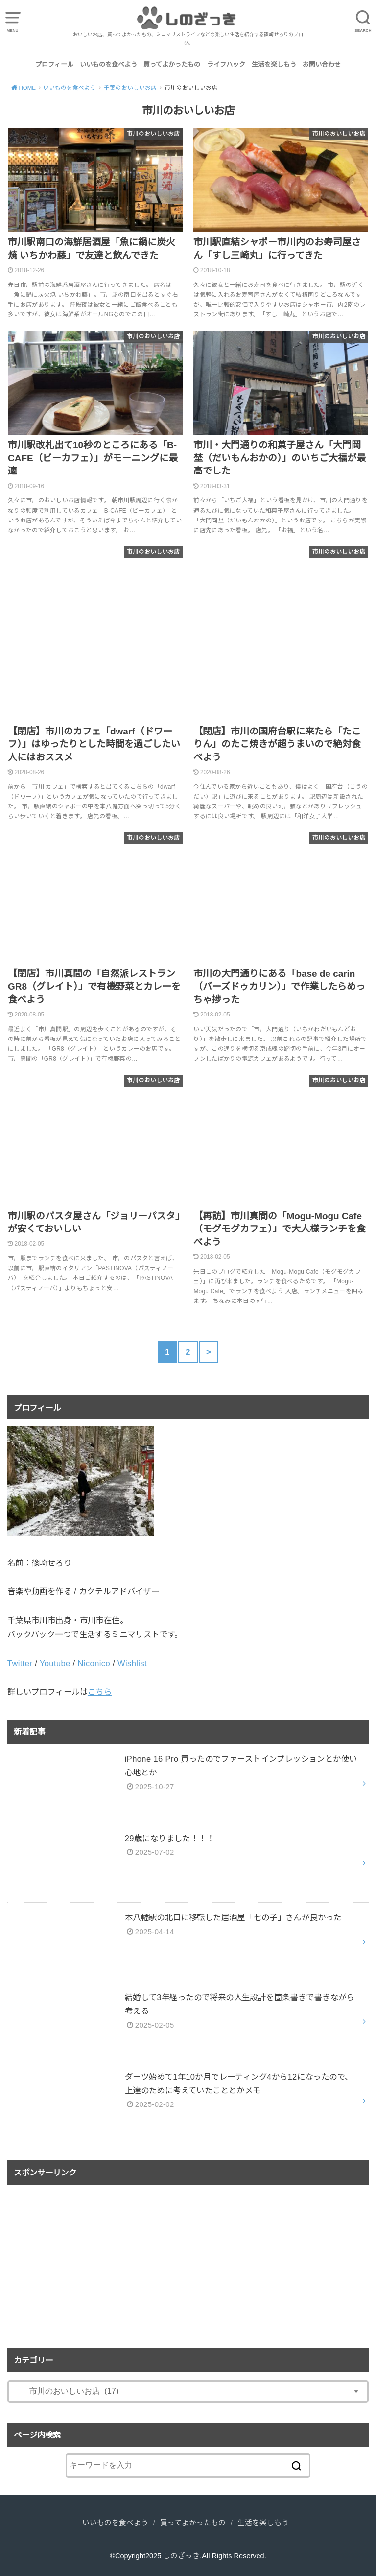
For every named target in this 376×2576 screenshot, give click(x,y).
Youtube (55, 1663)
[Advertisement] (188, 2259)
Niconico (94, 1663)
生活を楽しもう (274, 64)
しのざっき (181, 2556)
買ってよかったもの (171, 64)
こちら (100, 1691)
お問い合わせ (322, 64)
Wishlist (132, 1663)
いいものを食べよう (108, 64)
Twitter (19, 1663)
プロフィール (54, 64)
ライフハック (226, 64)
